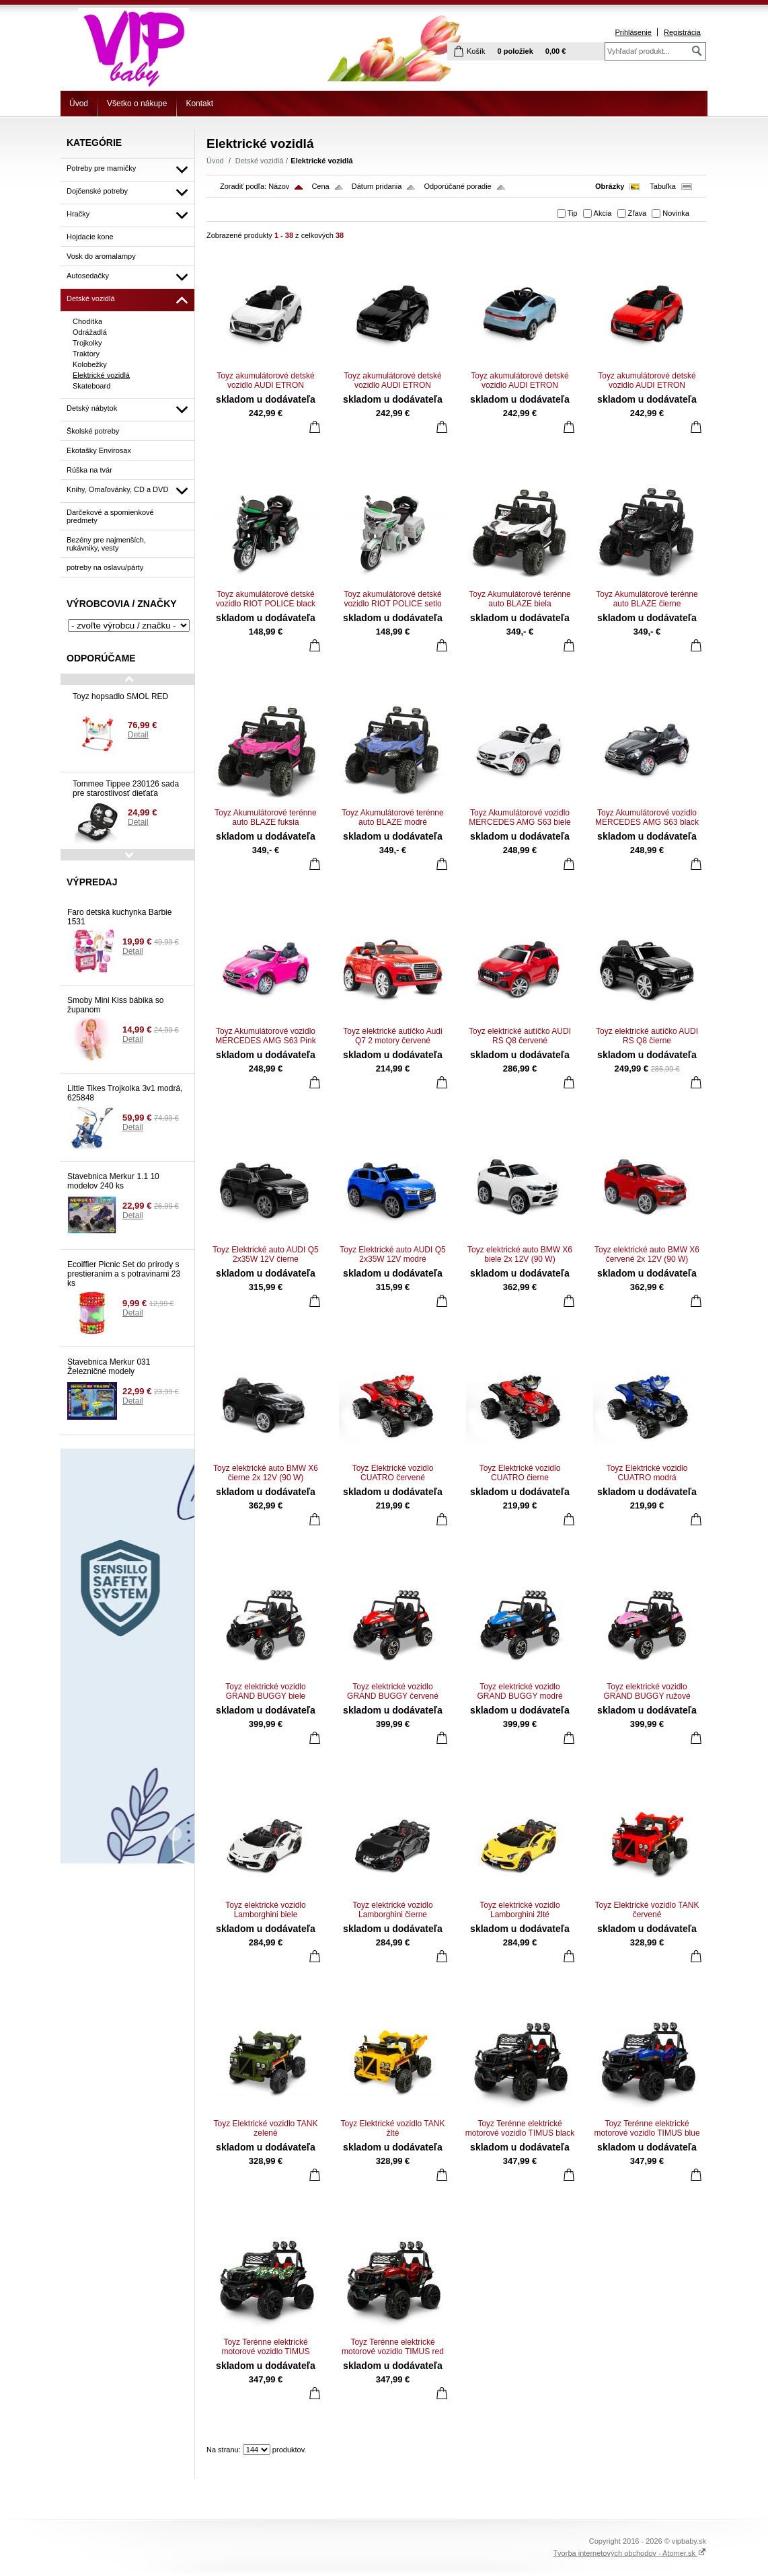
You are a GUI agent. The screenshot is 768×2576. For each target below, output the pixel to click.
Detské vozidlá (259, 161)
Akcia (603, 213)
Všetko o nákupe (137, 103)
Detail (138, 734)
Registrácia (682, 32)
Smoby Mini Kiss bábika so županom (115, 1005)
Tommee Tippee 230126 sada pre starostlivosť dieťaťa (126, 788)
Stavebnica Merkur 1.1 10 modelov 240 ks (113, 1181)
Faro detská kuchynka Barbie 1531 (119, 917)
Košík (476, 51)
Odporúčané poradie (457, 186)
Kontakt (199, 103)
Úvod (78, 103)
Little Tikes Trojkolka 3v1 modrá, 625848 (124, 1093)
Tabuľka (663, 186)
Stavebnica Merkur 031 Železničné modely (108, 1366)
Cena (320, 186)
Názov (278, 186)
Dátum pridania (377, 186)
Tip (573, 213)
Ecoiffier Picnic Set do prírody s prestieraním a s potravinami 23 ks (123, 1274)
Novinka (675, 213)
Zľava (637, 213)
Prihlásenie (633, 32)
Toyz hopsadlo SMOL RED (120, 696)
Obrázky (609, 186)
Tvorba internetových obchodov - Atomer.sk (629, 2553)
